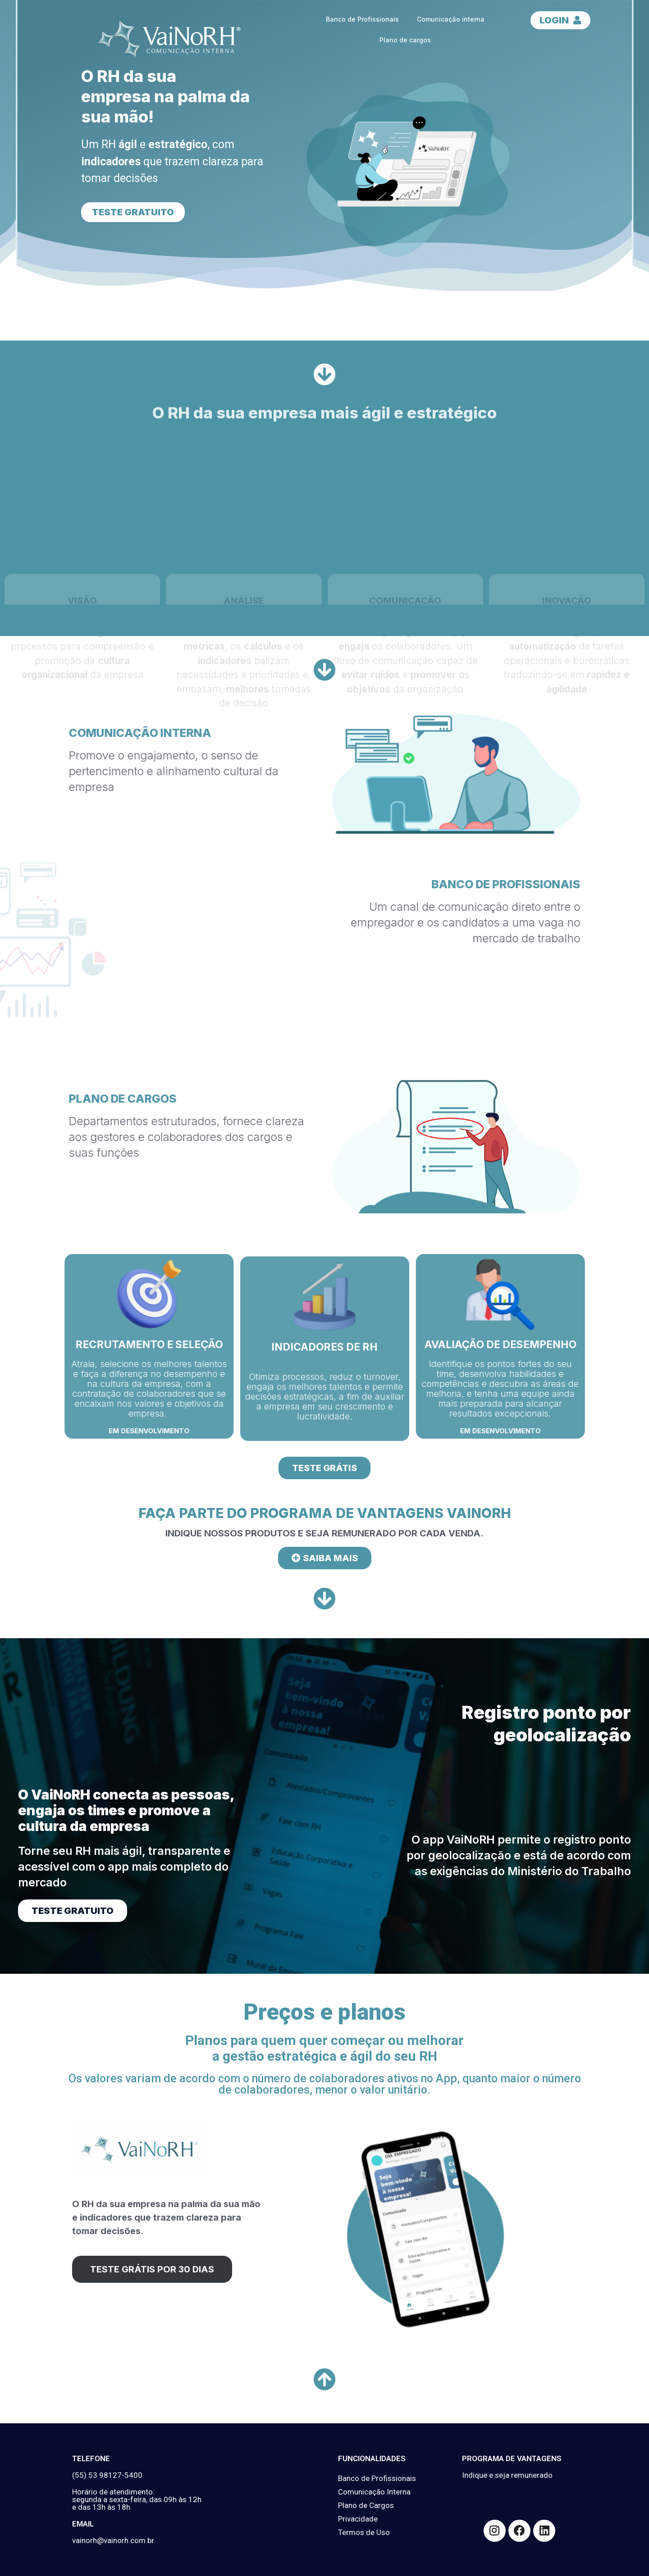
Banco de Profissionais (362, 19)
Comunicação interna (450, 19)
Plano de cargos (405, 40)
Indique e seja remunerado (507, 2475)
